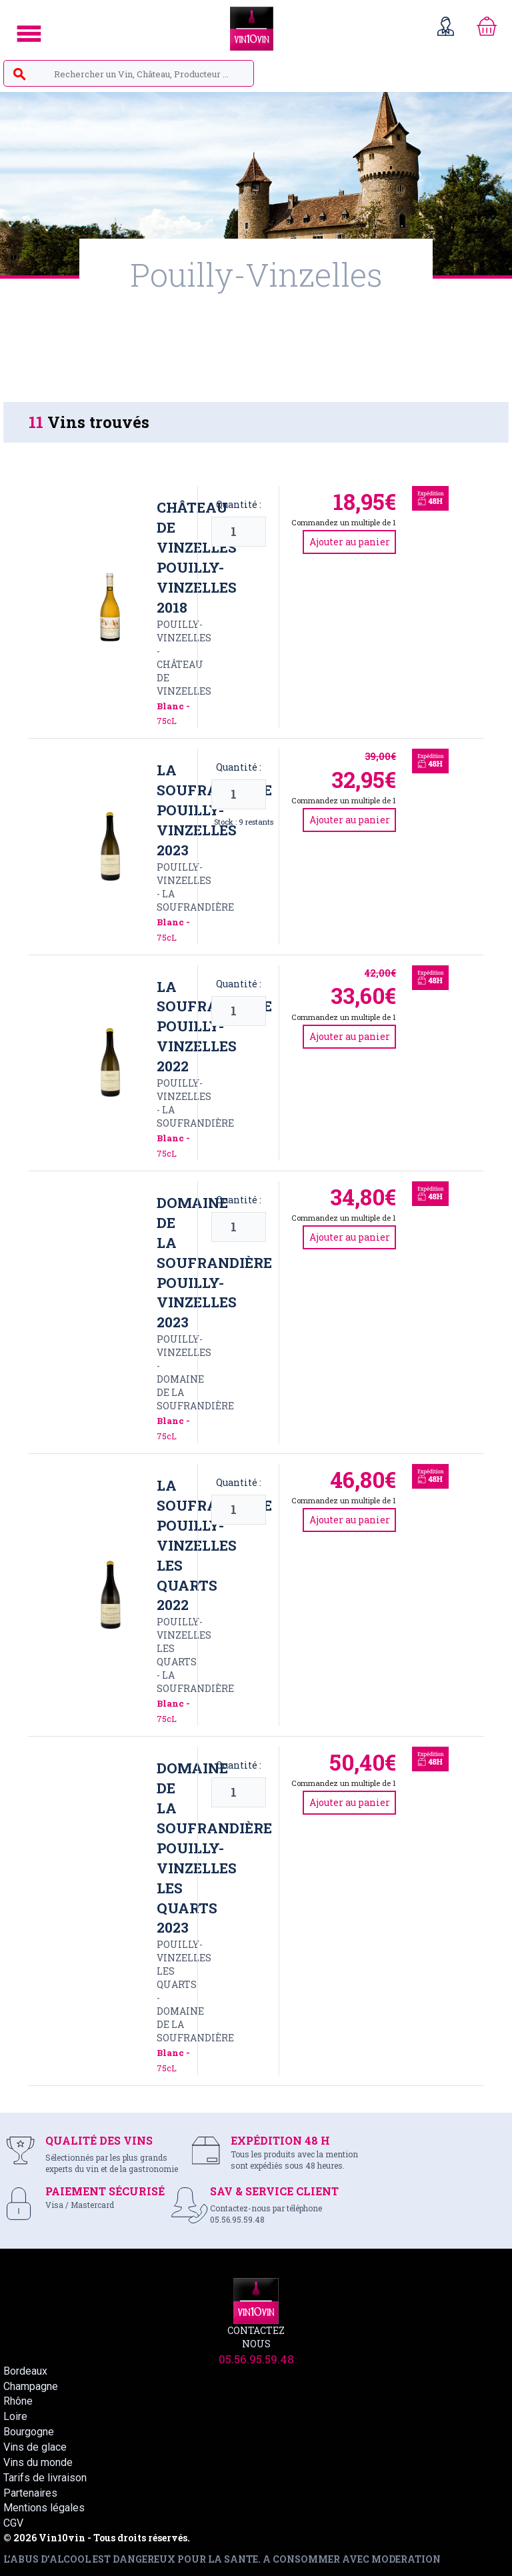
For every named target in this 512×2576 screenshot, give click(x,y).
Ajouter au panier (349, 541)
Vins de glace (35, 2447)
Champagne (30, 2386)
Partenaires (30, 2493)
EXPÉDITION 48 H (280, 2140)
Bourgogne (28, 2431)
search (19, 75)
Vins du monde (38, 2462)
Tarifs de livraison (45, 2477)
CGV (13, 2523)
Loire (15, 2416)
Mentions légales (44, 2507)
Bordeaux (25, 2371)
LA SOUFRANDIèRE (195, 900)
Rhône (18, 2401)
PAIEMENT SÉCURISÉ (105, 2191)
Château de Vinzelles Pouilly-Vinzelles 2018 (197, 557)
